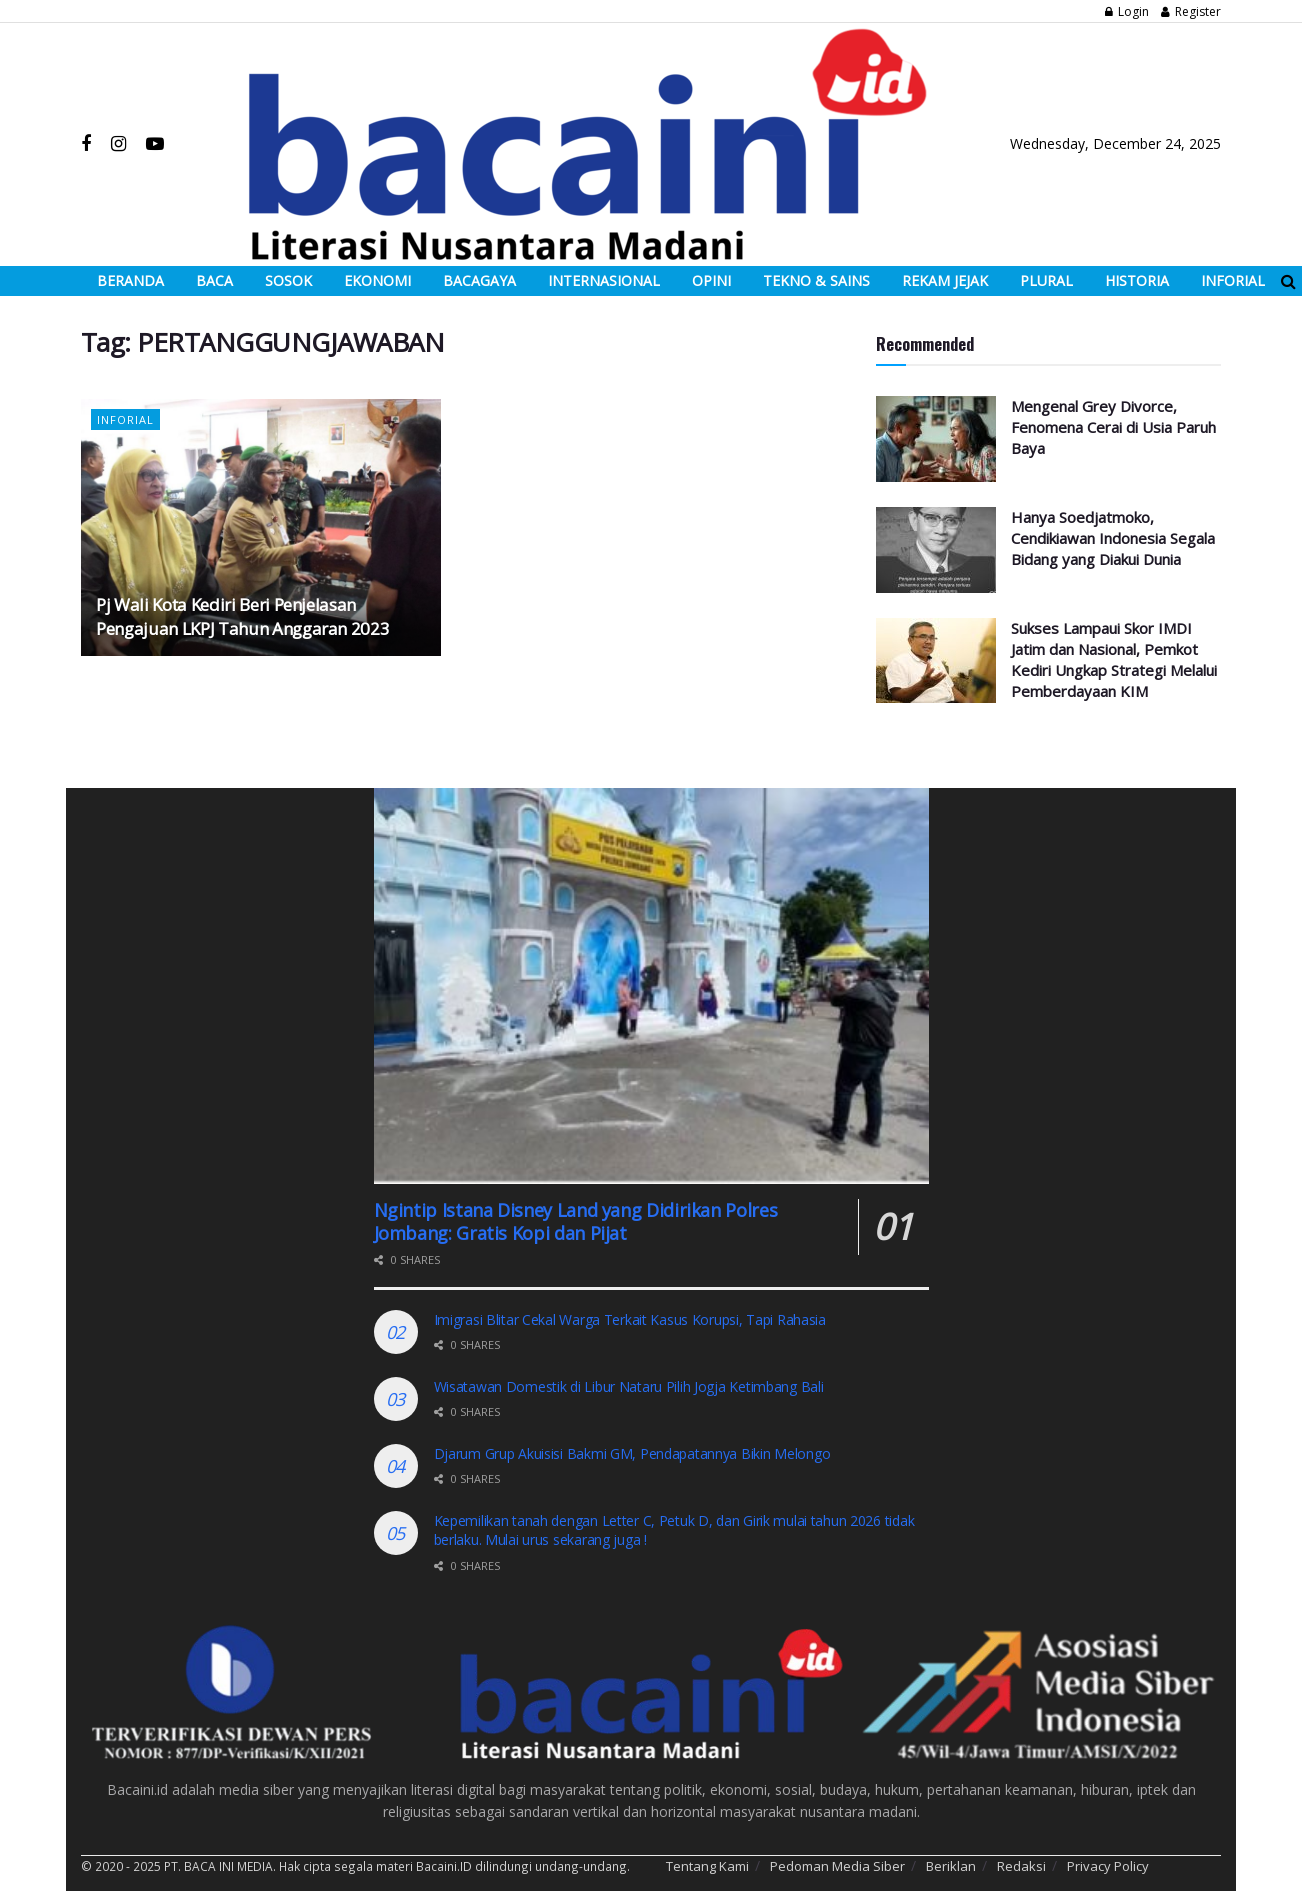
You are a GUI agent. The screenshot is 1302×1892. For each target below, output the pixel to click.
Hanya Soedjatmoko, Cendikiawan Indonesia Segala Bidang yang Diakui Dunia (1113, 538)
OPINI (711, 280)
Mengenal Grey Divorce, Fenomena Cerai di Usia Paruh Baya (1113, 427)
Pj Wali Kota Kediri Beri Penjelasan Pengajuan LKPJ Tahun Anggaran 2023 (242, 616)
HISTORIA (1137, 280)
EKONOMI (377, 280)
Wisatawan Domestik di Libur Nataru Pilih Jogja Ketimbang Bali (632, 1386)
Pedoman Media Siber (837, 1866)
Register (1191, 11)
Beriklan (951, 1866)
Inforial (125, 419)
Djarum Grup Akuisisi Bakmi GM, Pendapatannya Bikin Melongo (632, 1453)
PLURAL (1046, 280)
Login (1127, 11)
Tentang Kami (707, 1866)
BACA (214, 280)
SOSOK (288, 280)
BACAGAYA (479, 280)
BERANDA (130, 280)
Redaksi (1021, 1866)
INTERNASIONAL (604, 280)
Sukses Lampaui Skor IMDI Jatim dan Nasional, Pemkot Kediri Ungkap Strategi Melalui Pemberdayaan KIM (1114, 659)
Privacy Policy (1108, 1866)
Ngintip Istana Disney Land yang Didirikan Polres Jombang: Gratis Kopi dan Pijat (576, 1221)
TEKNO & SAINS (816, 280)
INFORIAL (1233, 280)
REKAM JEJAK (945, 280)
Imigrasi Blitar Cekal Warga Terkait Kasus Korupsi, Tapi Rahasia (630, 1319)
